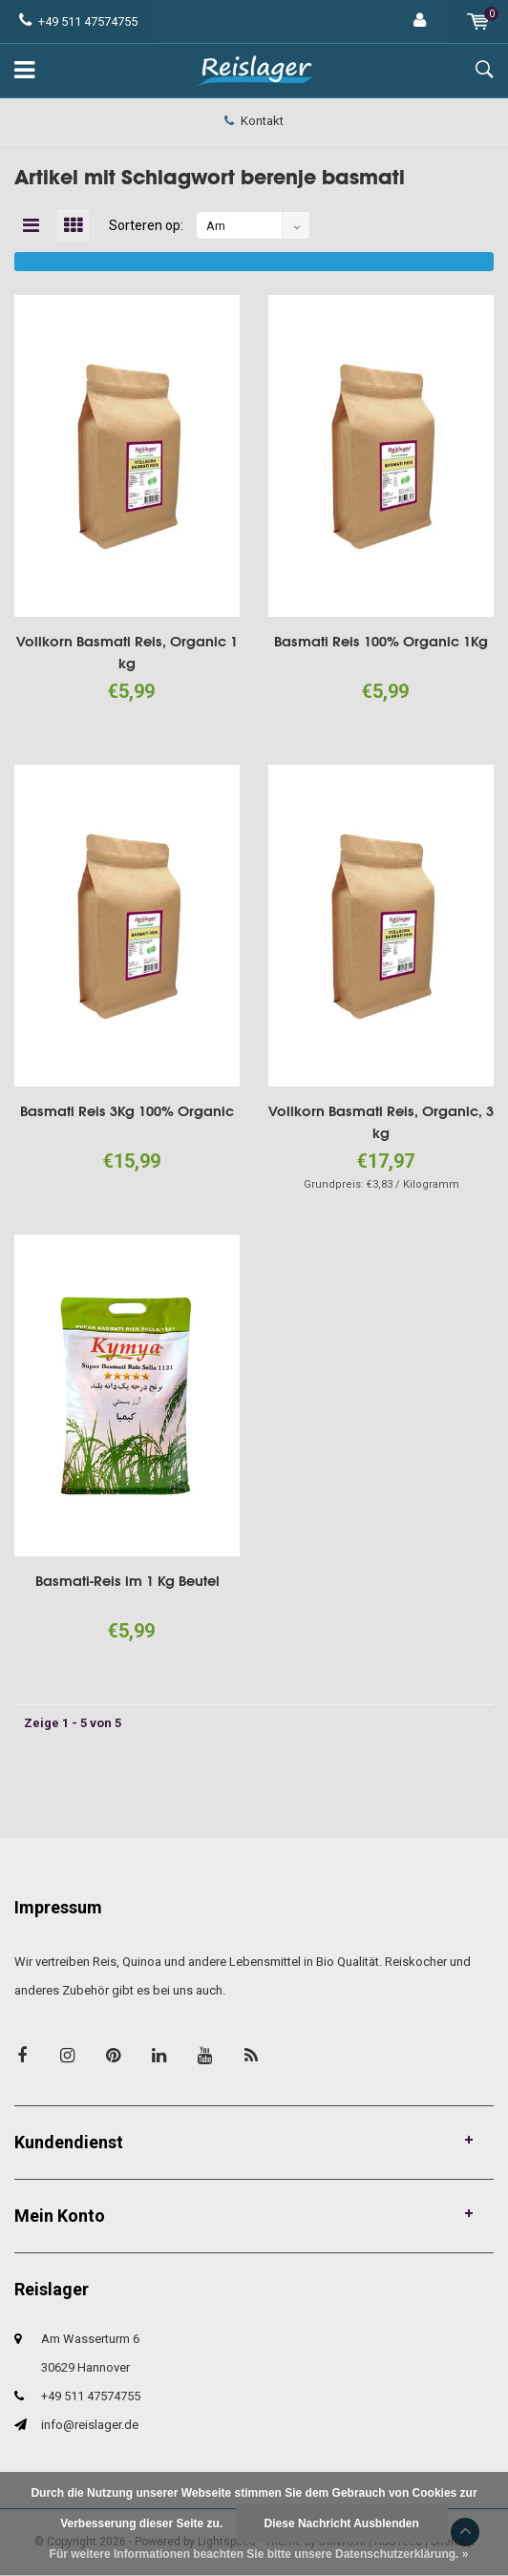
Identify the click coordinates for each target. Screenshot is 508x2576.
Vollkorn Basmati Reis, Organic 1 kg (127, 653)
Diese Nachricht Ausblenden (342, 2523)
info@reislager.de (89, 2425)
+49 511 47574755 (78, 21)
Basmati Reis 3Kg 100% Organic (127, 1112)
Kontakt (254, 121)
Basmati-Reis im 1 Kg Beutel (127, 1582)
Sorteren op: (147, 226)
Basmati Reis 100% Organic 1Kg (381, 642)
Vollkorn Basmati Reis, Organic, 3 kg (381, 1123)
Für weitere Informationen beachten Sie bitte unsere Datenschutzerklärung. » (259, 2554)
